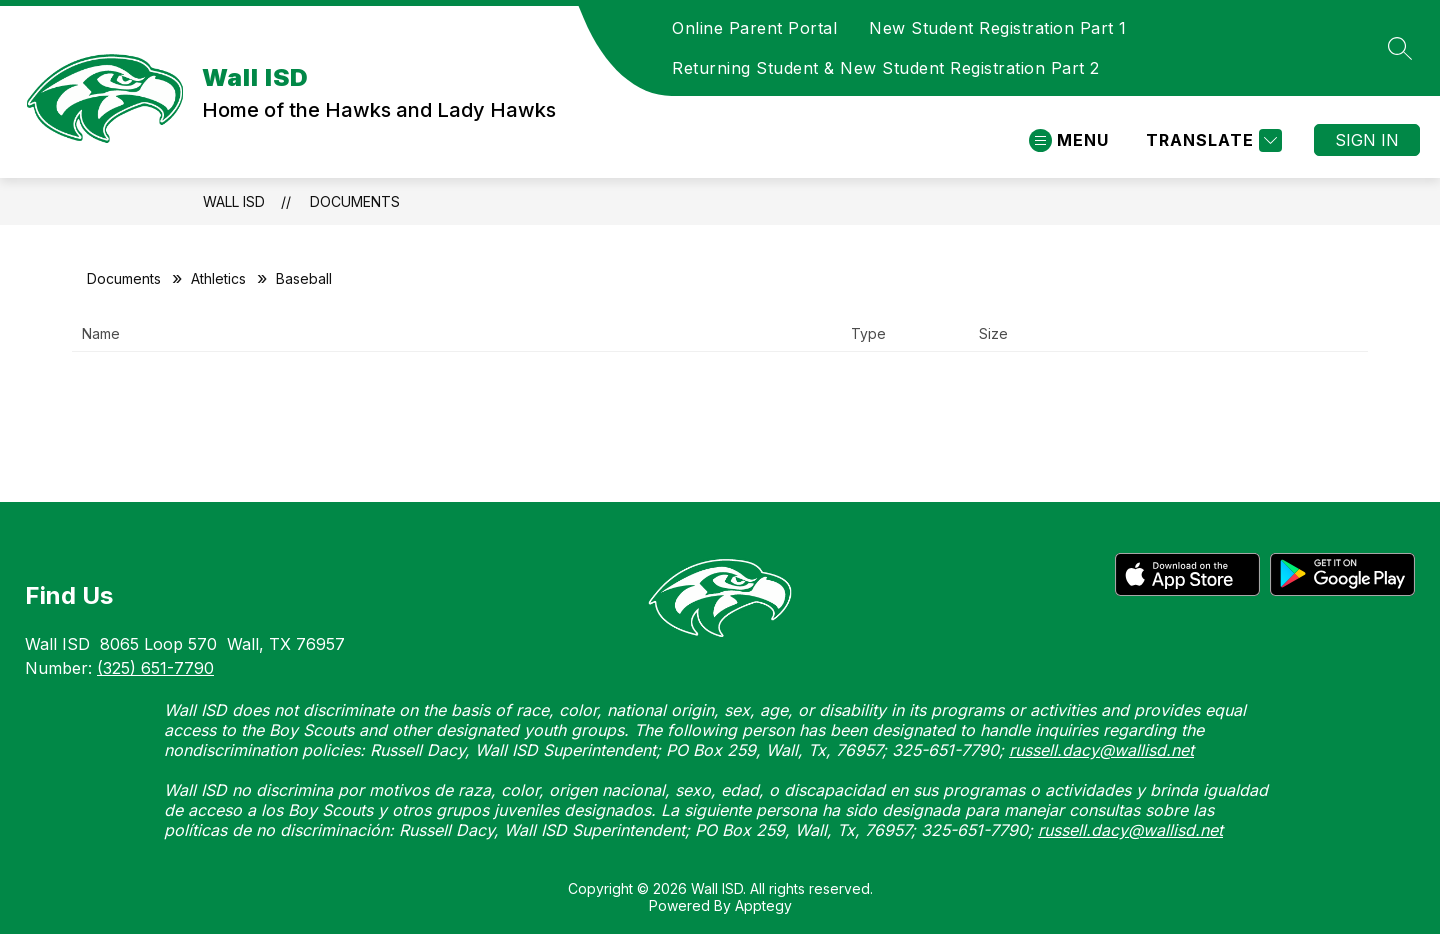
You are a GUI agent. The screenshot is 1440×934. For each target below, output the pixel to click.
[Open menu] (1069, 140)
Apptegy (763, 905)
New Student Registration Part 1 (998, 28)
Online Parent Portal (754, 28)
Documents (355, 201)
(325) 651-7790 (155, 668)
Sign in (1367, 140)
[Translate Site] (1211, 140)
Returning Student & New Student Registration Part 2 (886, 68)
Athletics (218, 278)
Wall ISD (234, 201)
